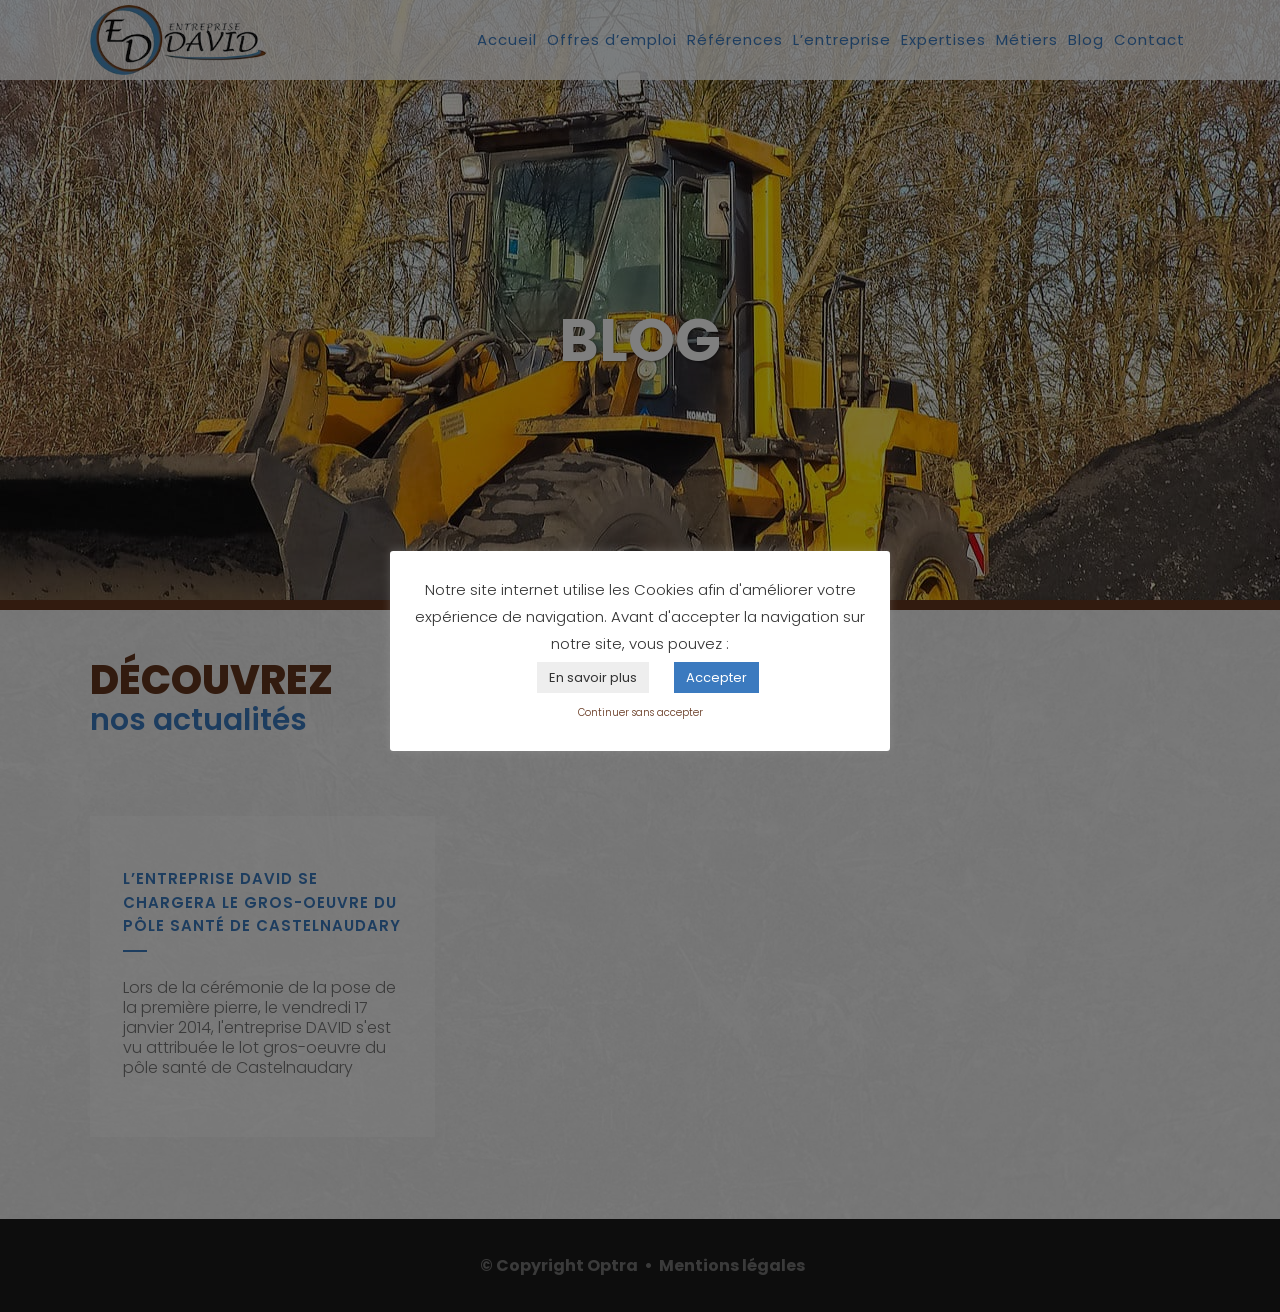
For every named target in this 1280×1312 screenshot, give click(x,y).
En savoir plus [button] (593, 677)
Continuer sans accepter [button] (640, 712)
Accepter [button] (716, 677)
